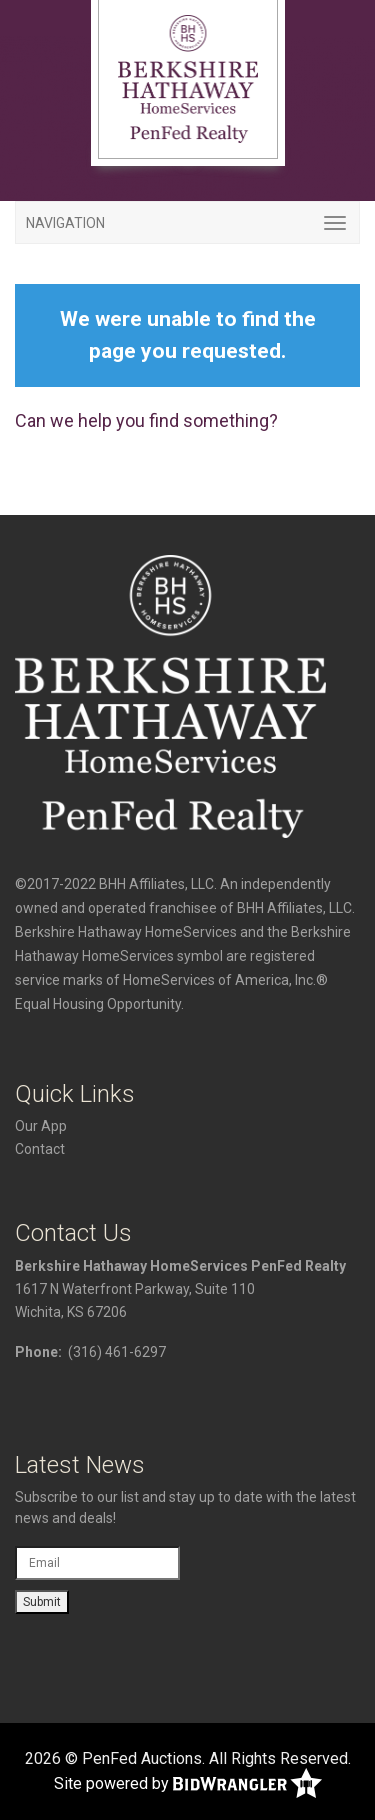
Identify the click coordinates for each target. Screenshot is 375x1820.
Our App (41, 1126)
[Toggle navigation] (187, 222)
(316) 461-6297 (117, 1352)
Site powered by (188, 1784)
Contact (40, 1149)
